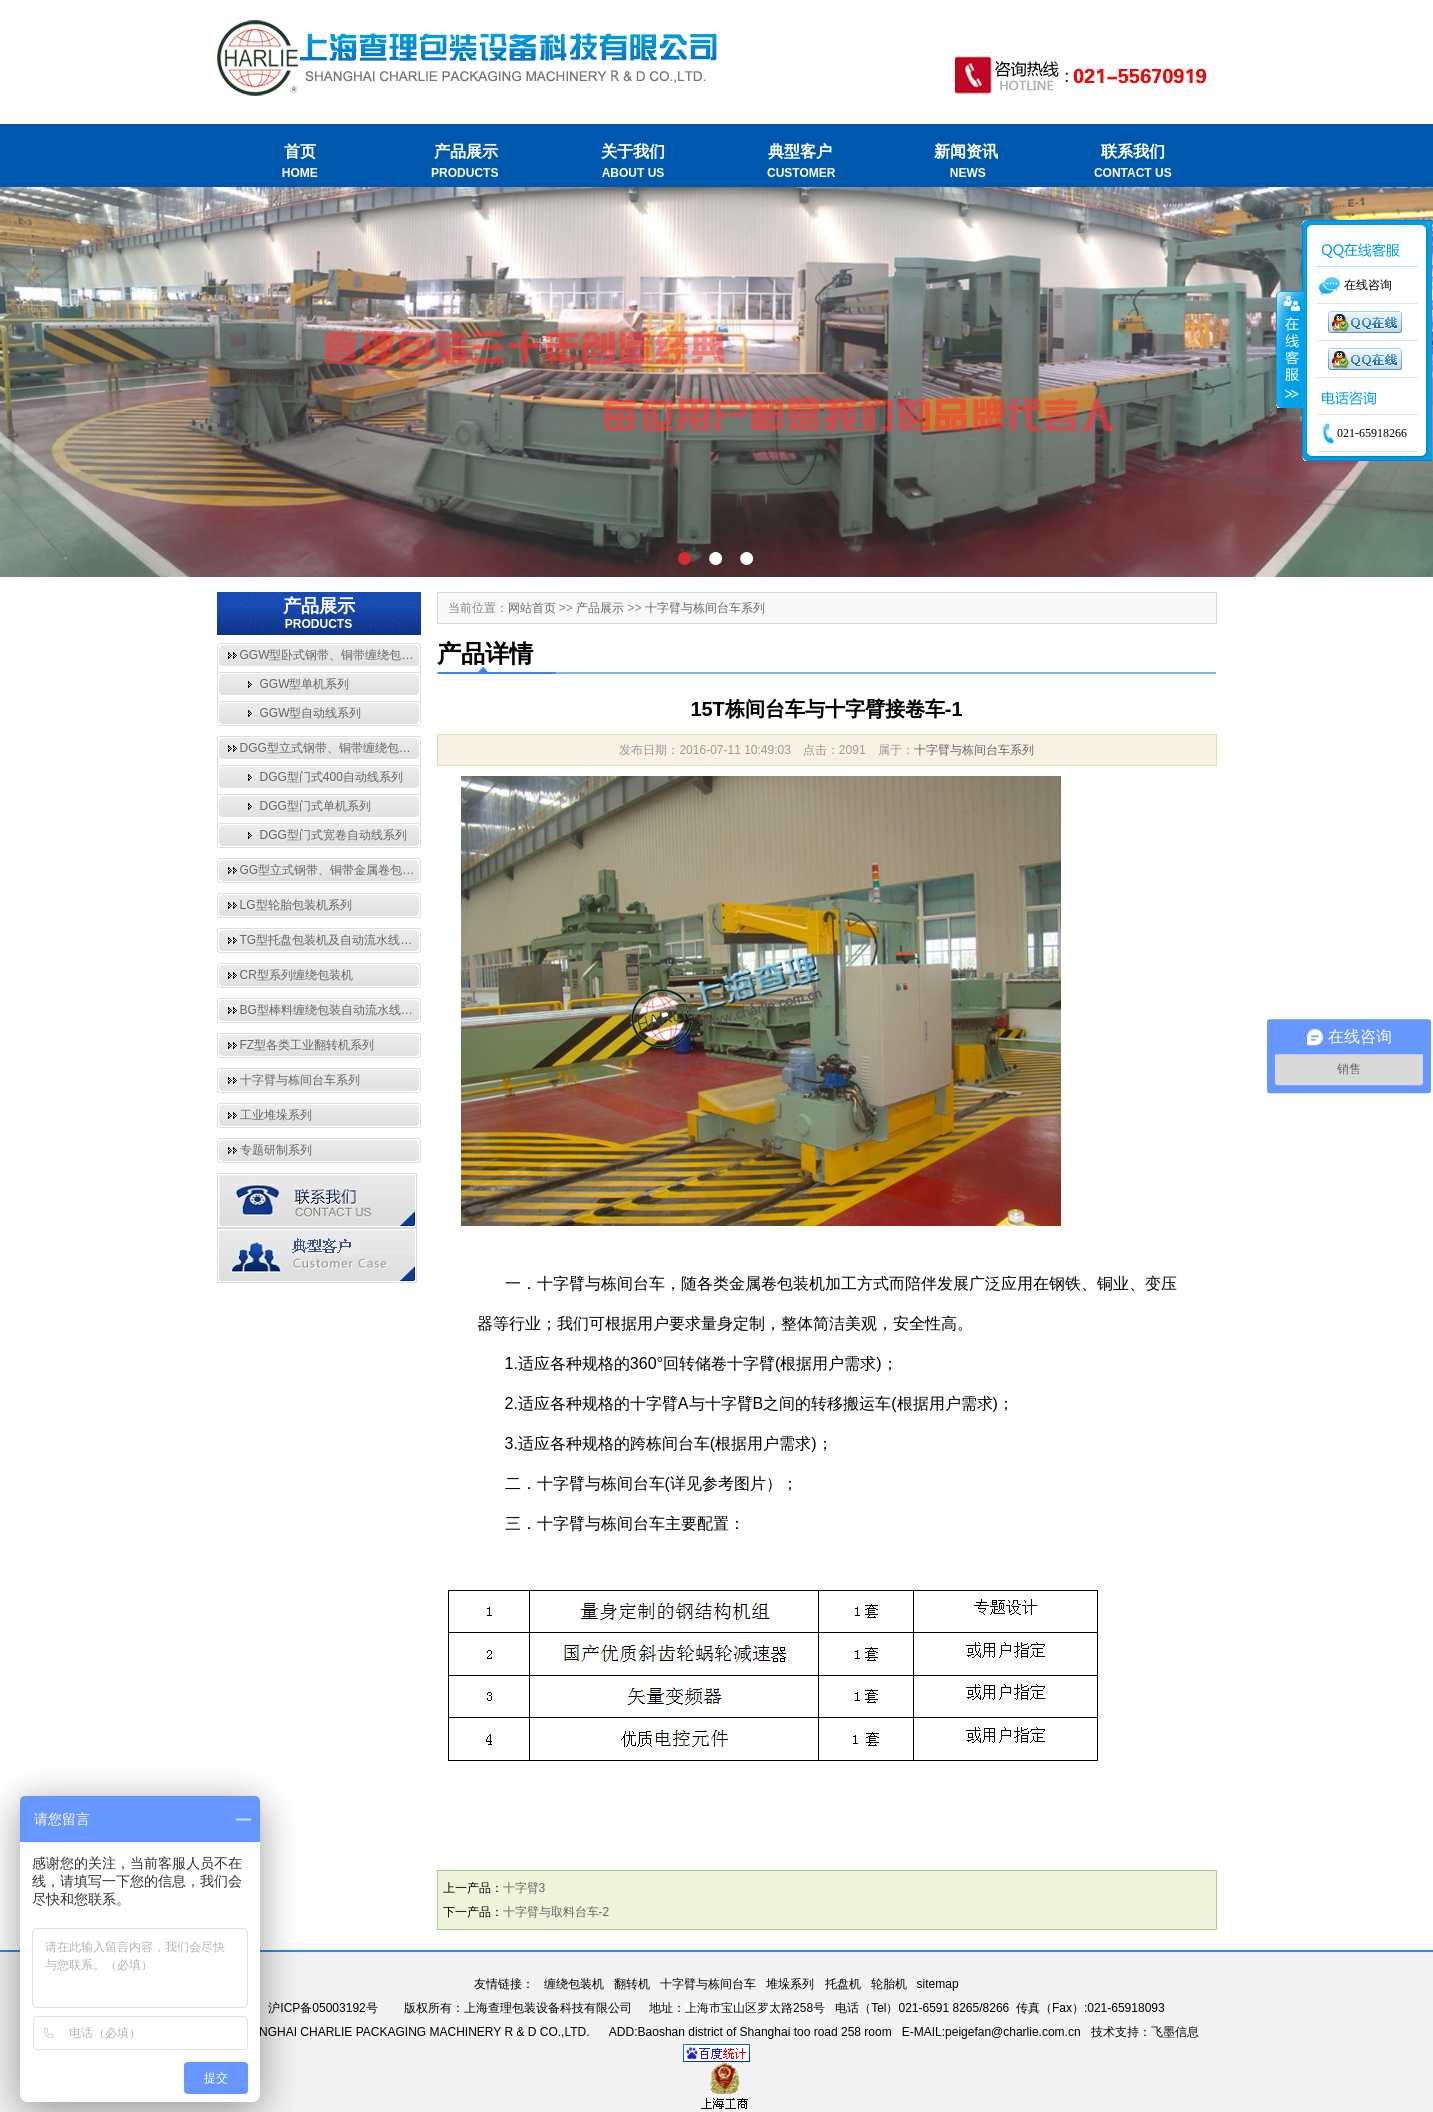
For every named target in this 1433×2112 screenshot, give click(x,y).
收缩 (1290, 350)
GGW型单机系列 (305, 684)
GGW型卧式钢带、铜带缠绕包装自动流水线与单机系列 (387, 655)
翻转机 (632, 1984)
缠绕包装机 (574, 1984)
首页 (300, 163)
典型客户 (799, 163)
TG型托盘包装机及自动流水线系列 (332, 940)
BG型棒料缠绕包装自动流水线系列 (332, 1010)
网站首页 (532, 608)
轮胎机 (889, 1984)
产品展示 (466, 163)
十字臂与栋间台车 (708, 1984)
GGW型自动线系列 (311, 713)
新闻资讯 (966, 163)
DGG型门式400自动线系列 (331, 777)
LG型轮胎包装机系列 (296, 905)
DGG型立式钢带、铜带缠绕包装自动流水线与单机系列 (385, 748)
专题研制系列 (276, 1150)
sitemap (938, 1984)
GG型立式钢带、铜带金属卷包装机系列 (345, 870)
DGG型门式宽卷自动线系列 (333, 835)
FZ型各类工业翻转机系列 (307, 1045)
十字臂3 (524, 1888)
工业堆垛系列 (276, 1115)
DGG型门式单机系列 (315, 806)
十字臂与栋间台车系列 (300, 1080)
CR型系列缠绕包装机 (296, 975)
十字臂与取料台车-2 (556, 1912)
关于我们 (633, 163)
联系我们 (1132, 163)
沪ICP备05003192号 (322, 2008)
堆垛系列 (790, 1984)
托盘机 (843, 1984)
